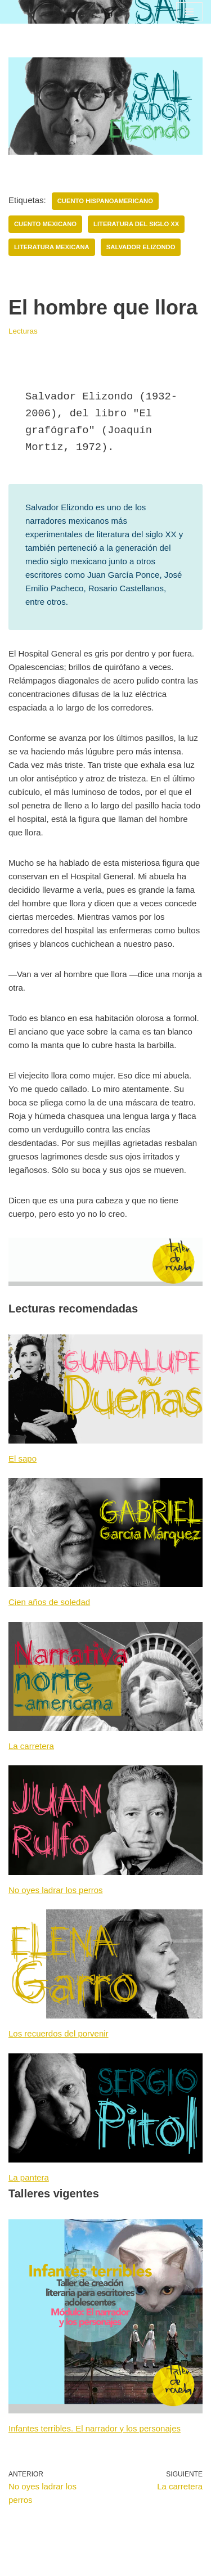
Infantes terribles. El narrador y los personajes (94, 2428)
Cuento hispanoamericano (105, 200)
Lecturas (23, 331)
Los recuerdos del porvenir (58, 2033)
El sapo (22, 1458)
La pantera (28, 2177)
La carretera (31, 1746)
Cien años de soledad (49, 1602)
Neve (44, 2568)
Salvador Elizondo (141, 247)
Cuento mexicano (45, 224)
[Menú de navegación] (189, 11)
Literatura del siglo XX (136, 224)
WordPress (156, 2568)
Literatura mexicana (51, 247)
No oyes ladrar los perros (55, 1890)
